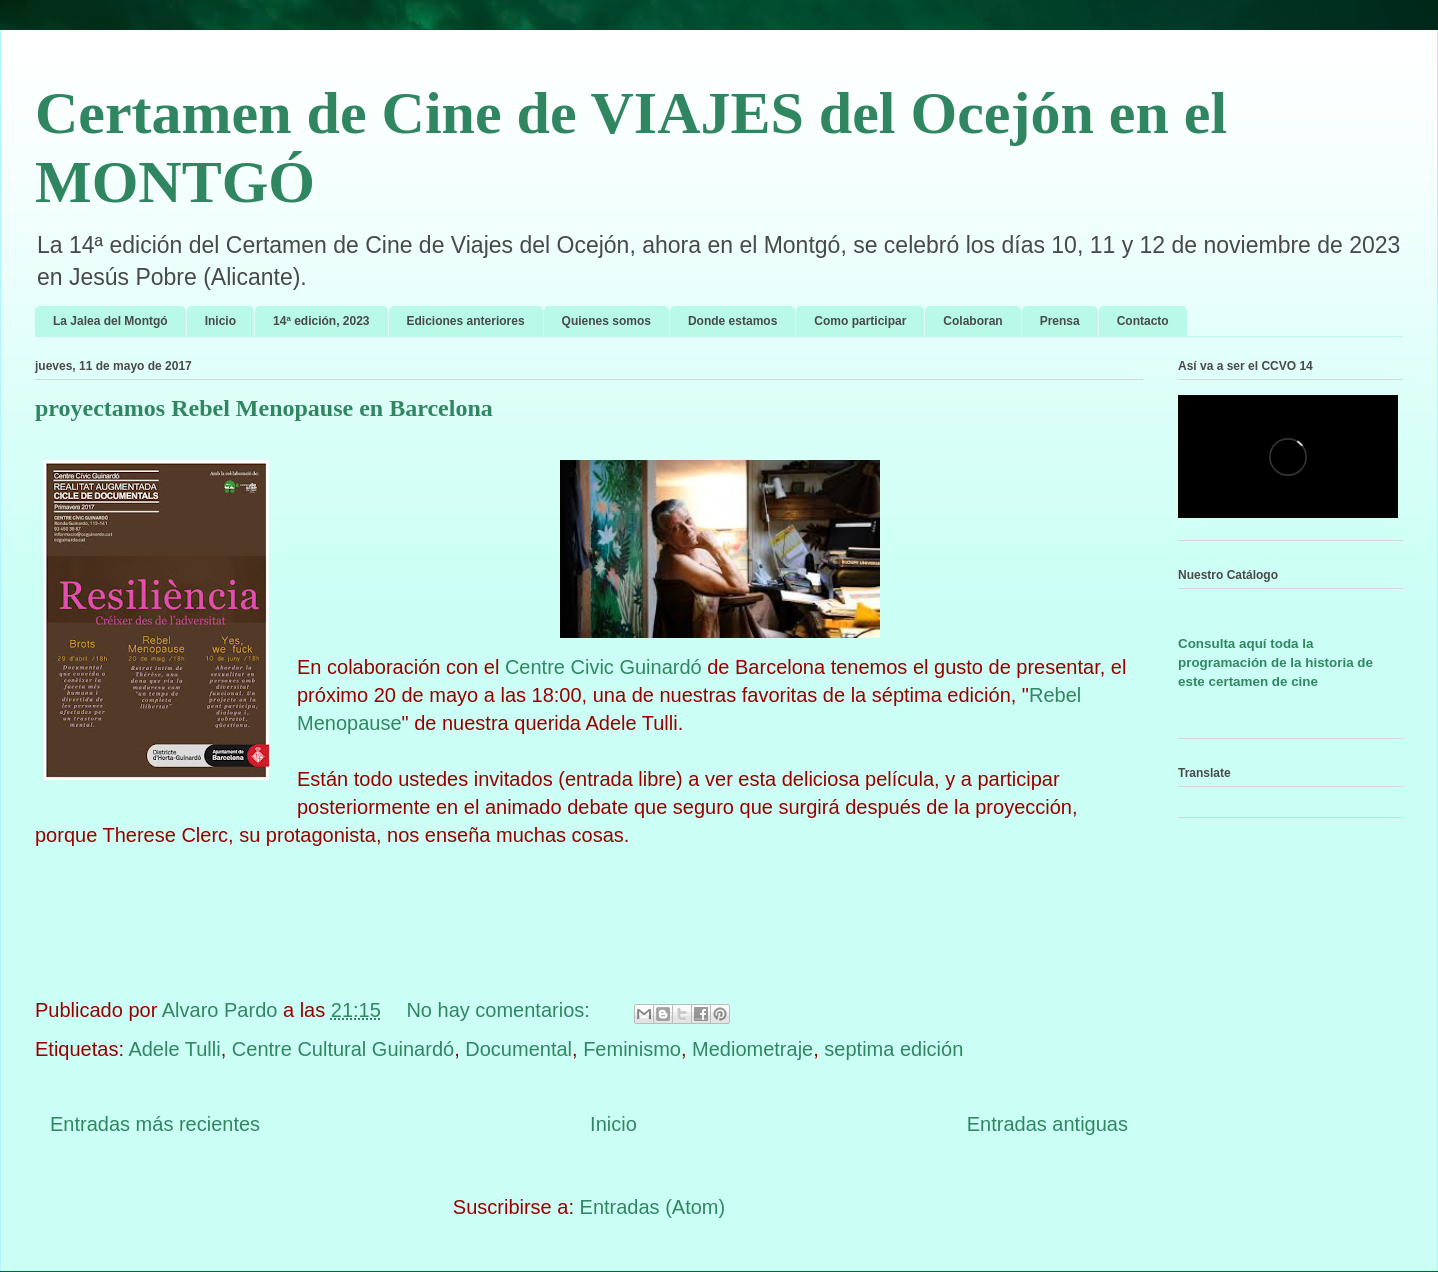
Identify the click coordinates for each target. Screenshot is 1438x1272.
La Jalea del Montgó (110, 321)
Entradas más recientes (155, 1124)
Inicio (220, 321)
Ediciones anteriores (466, 321)
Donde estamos (732, 321)
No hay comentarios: (500, 1010)
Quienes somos (606, 321)
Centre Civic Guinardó (603, 667)
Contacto (1143, 321)
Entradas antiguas (1047, 1124)
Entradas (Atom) (653, 1207)
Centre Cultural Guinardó (343, 1049)
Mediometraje (752, 1049)
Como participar (860, 321)
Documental (518, 1049)
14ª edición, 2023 (321, 321)
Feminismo (632, 1049)
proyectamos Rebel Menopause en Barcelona (264, 408)
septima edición (893, 1049)
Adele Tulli (174, 1049)
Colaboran (972, 321)
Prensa (1060, 321)
